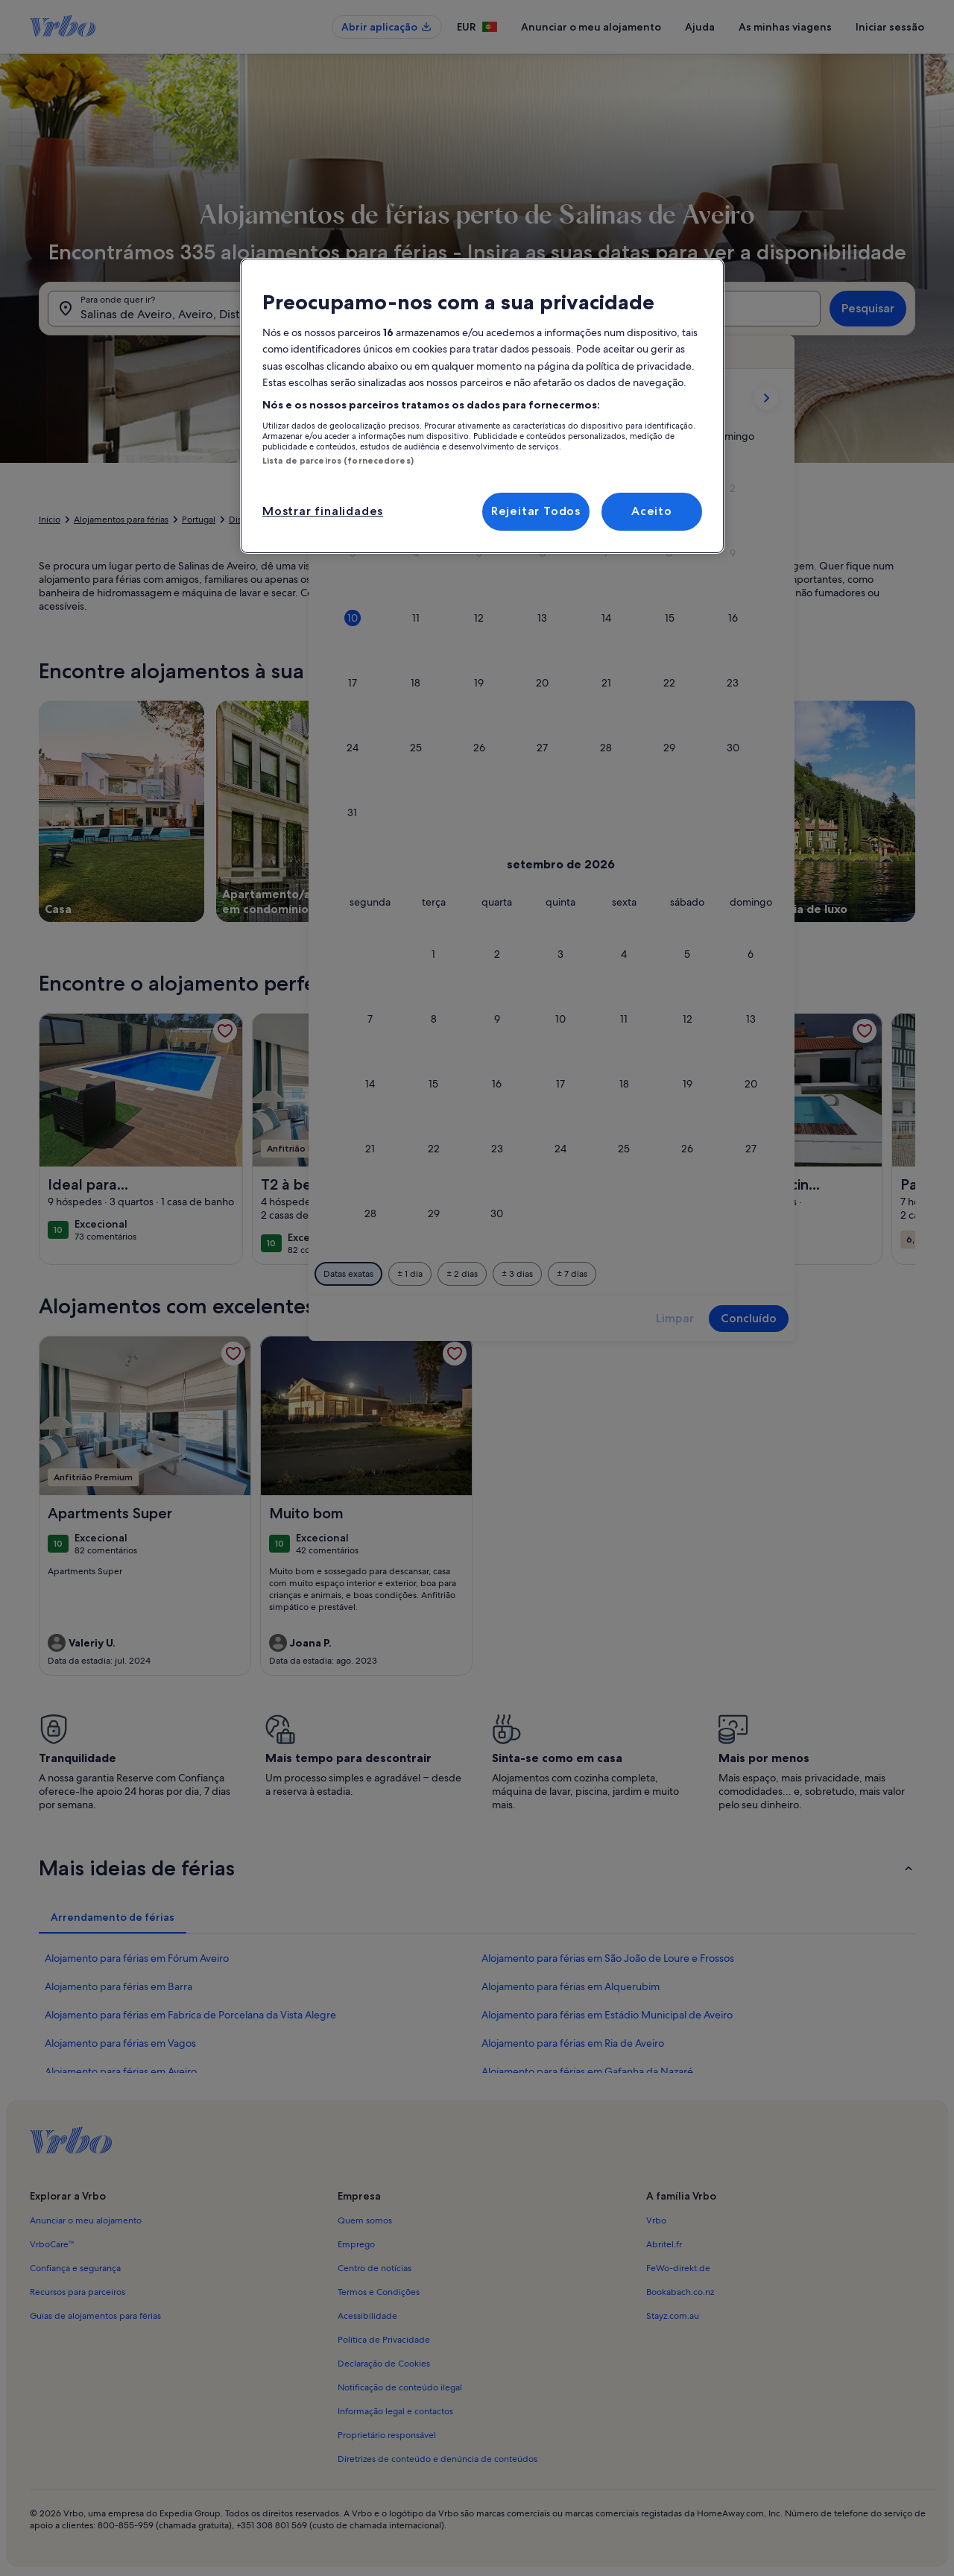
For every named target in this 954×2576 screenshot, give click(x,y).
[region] (482, 406)
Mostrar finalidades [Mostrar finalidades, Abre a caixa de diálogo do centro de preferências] (322, 511)
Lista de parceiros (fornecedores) (338, 460)
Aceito (651, 511)
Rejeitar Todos (536, 511)
